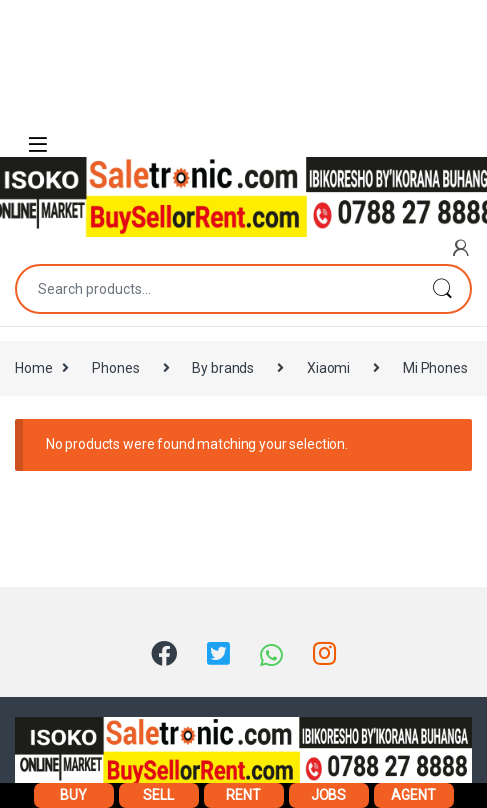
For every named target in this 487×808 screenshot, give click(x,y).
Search (442, 289)
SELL (158, 795)
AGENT (413, 795)
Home (33, 368)
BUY (73, 795)
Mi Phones (435, 368)
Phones (115, 368)
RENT (243, 795)
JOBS (328, 795)
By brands (223, 368)
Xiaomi (328, 368)
